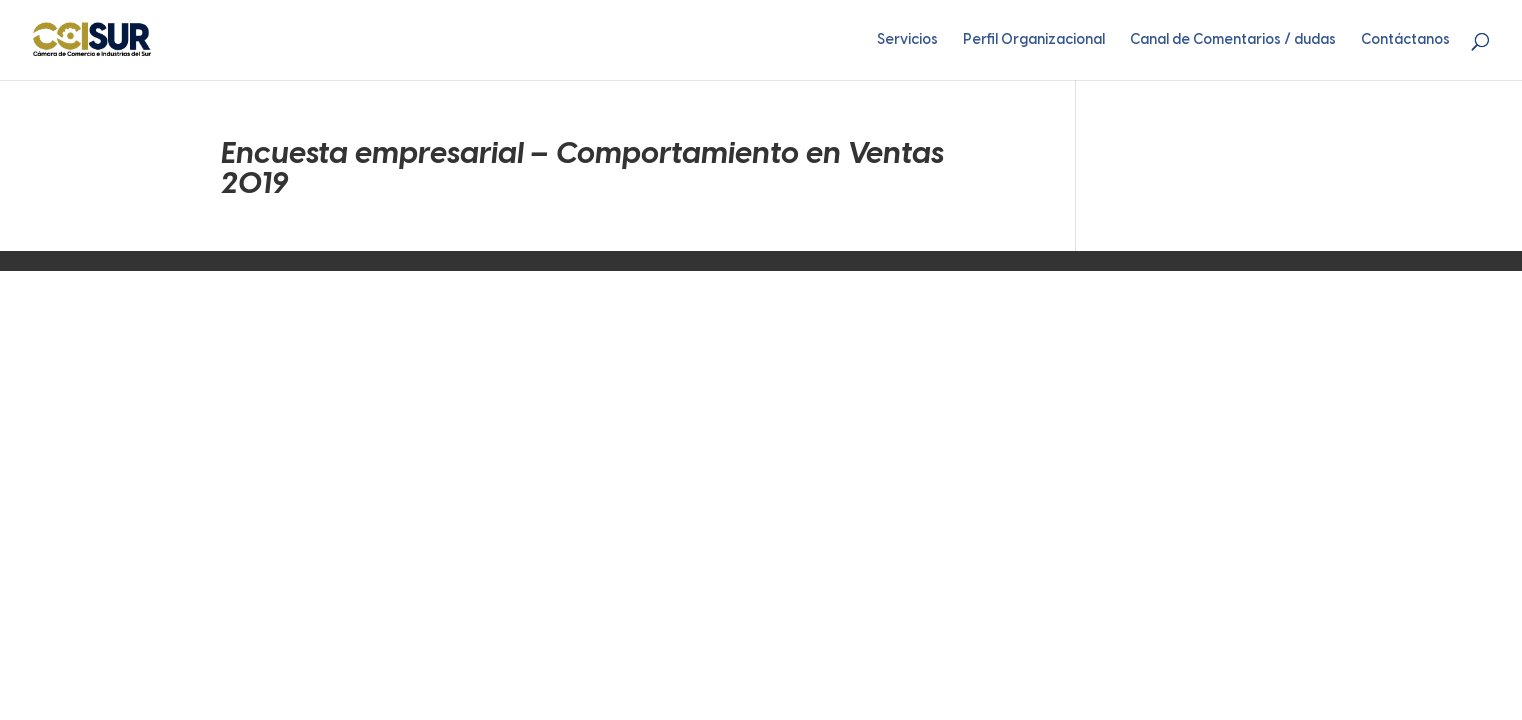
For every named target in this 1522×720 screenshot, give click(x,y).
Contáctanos (1405, 40)
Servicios (907, 40)
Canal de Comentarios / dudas (1233, 40)
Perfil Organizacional (1034, 40)
